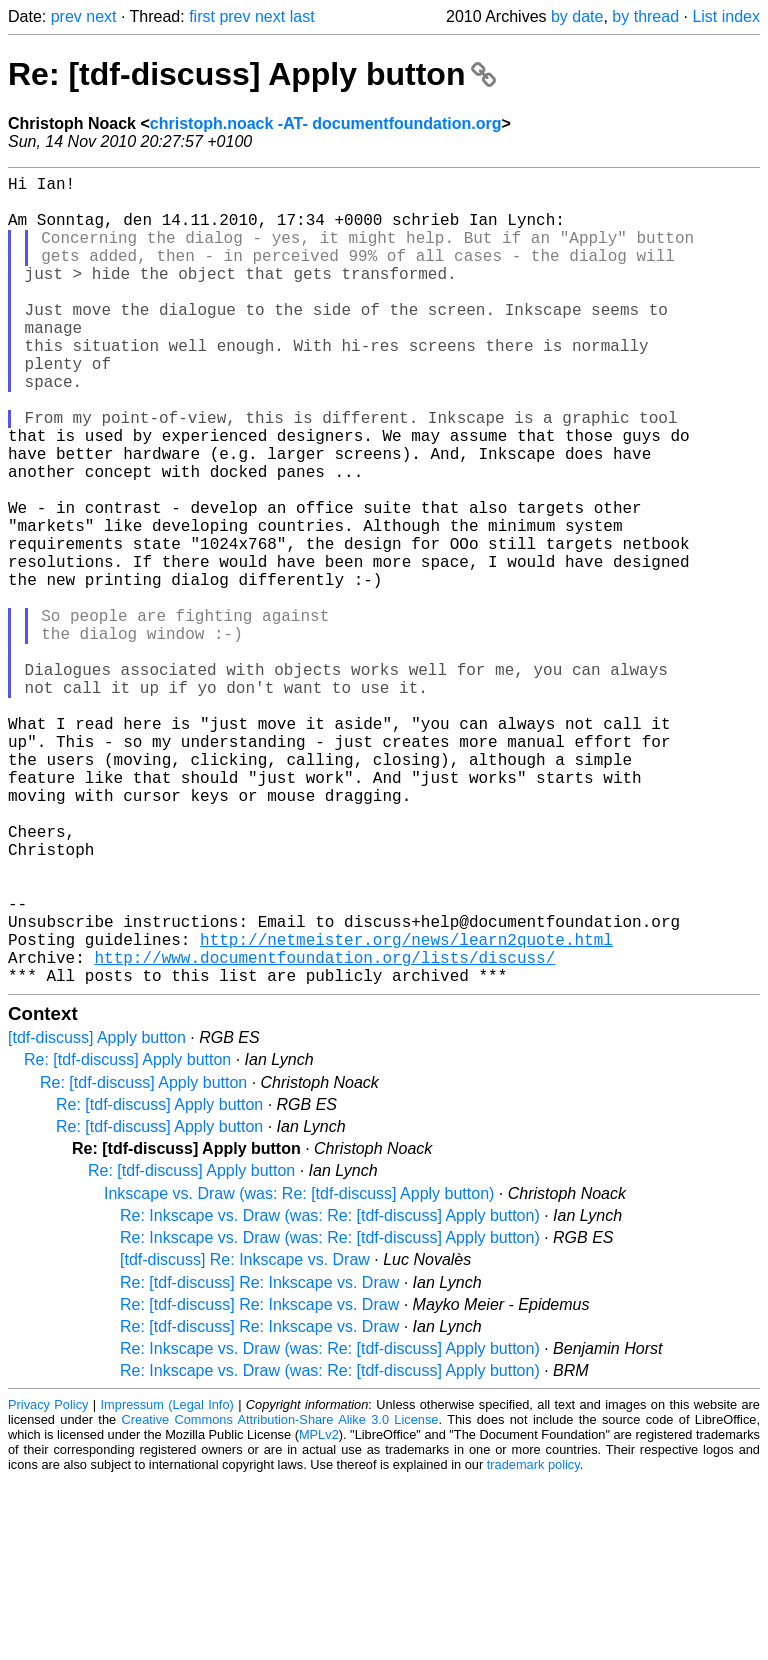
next (101, 16)
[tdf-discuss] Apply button (97, 1217)
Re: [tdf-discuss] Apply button (252, 74)
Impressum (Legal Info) (167, 1584)
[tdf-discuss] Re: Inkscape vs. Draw (245, 1439)
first (202, 16)
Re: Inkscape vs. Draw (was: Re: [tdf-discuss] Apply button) (330, 1395)
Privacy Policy (48, 1584)
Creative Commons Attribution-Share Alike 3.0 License (280, 1599)
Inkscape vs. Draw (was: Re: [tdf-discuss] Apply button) (299, 1373)
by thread (645, 16)
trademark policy (533, 1644)
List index (726, 16)
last (302, 16)
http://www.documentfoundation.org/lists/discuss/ (324, 1133)
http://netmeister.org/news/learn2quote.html (406, 1111)
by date (577, 16)
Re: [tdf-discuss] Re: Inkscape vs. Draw (259, 1462)
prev (66, 16)
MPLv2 (319, 1614)
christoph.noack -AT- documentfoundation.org (326, 123)
